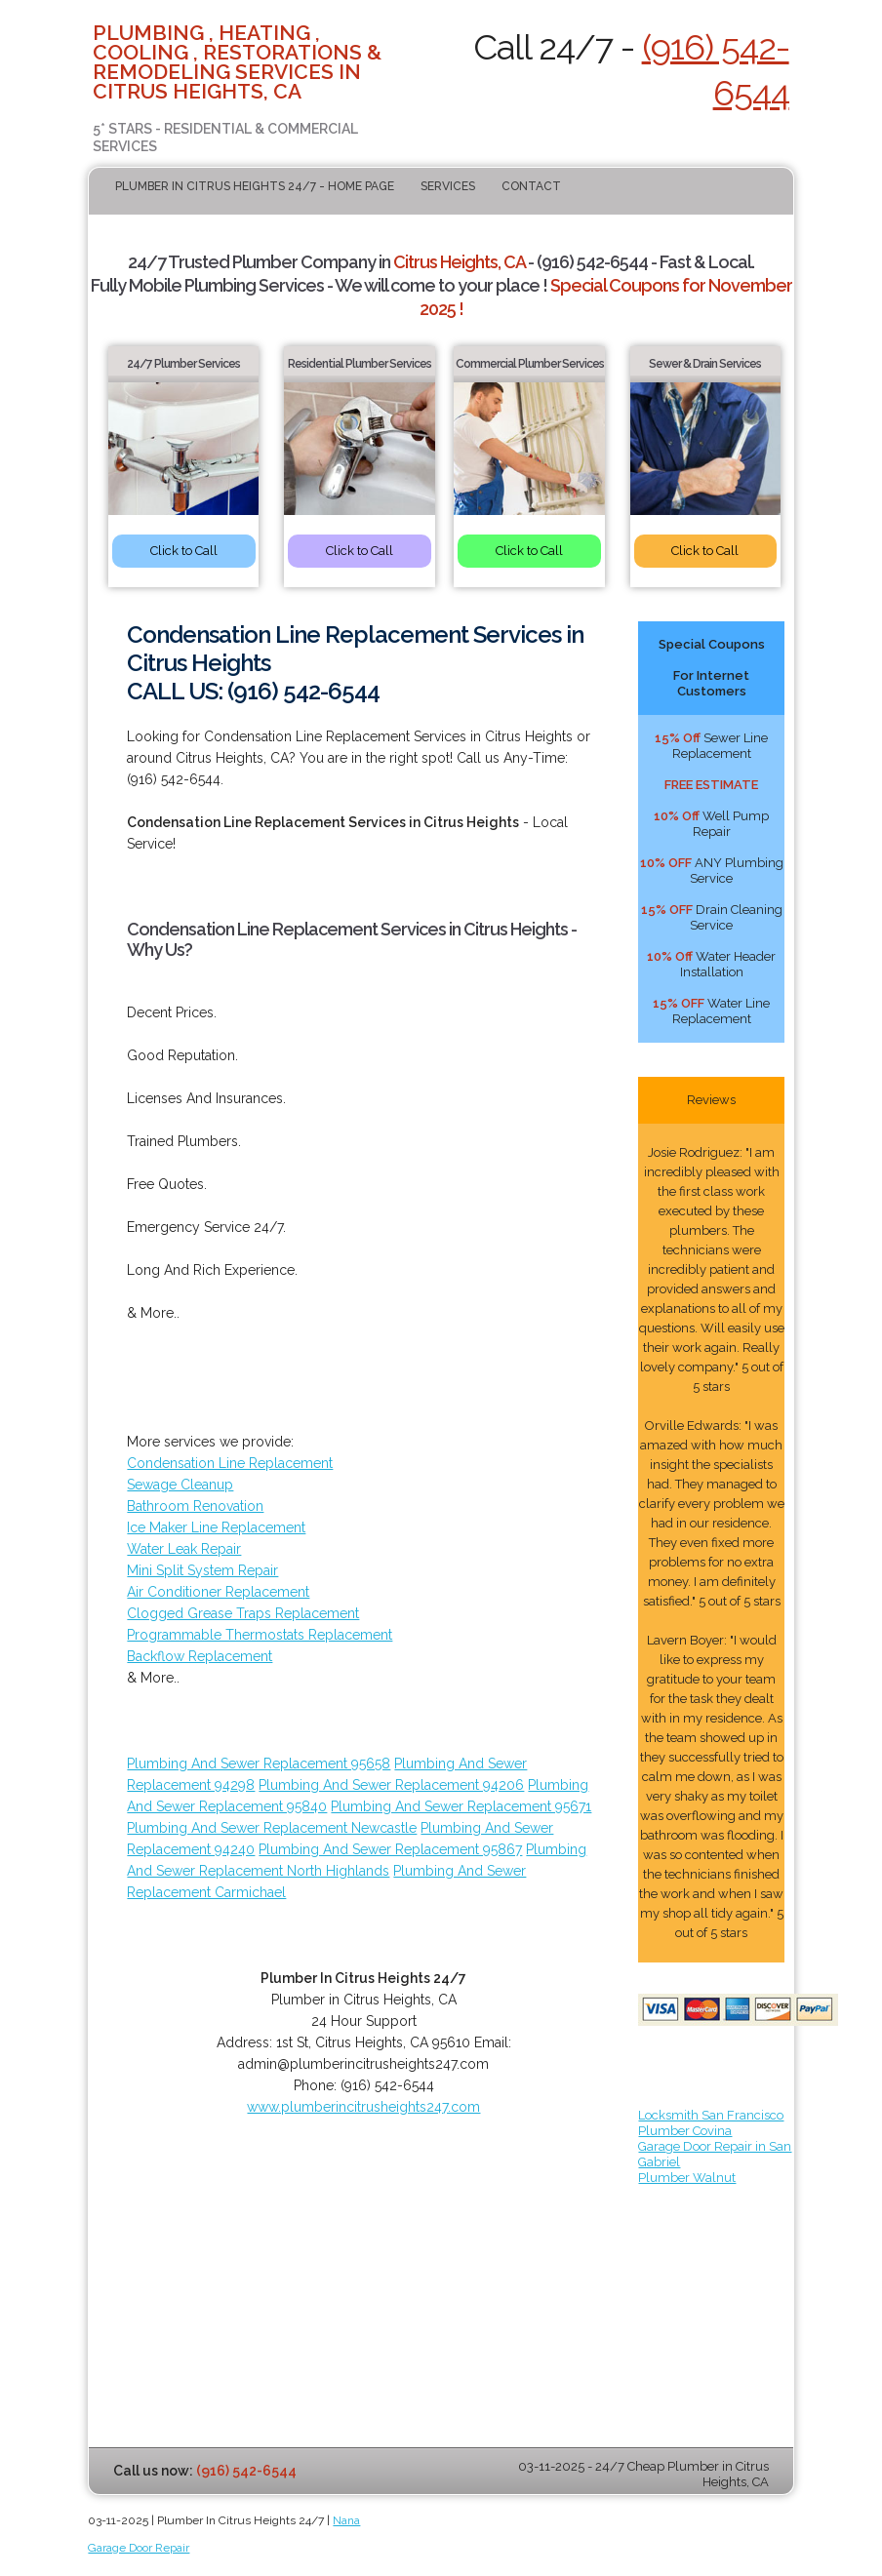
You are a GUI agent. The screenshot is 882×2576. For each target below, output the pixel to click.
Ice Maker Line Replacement (216, 1527)
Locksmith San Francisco (710, 2115)
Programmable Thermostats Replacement (259, 1635)
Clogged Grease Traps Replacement (243, 1613)
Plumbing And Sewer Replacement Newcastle (272, 1828)
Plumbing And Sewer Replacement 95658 (258, 1763)
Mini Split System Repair (202, 1570)
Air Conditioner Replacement (218, 1592)
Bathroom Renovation (195, 1506)
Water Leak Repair (184, 1549)
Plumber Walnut (687, 2177)
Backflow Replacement (199, 1656)
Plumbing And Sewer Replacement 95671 (461, 1806)
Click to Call (184, 550)
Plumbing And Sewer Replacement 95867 (390, 1849)
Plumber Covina (685, 2130)
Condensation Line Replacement (230, 1463)
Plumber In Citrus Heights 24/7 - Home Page (254, 186)
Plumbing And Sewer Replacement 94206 (391, 1785)
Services (448, 186)
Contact (531, 186)
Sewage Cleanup (180, 1484)
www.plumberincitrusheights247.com (363, 2107)
